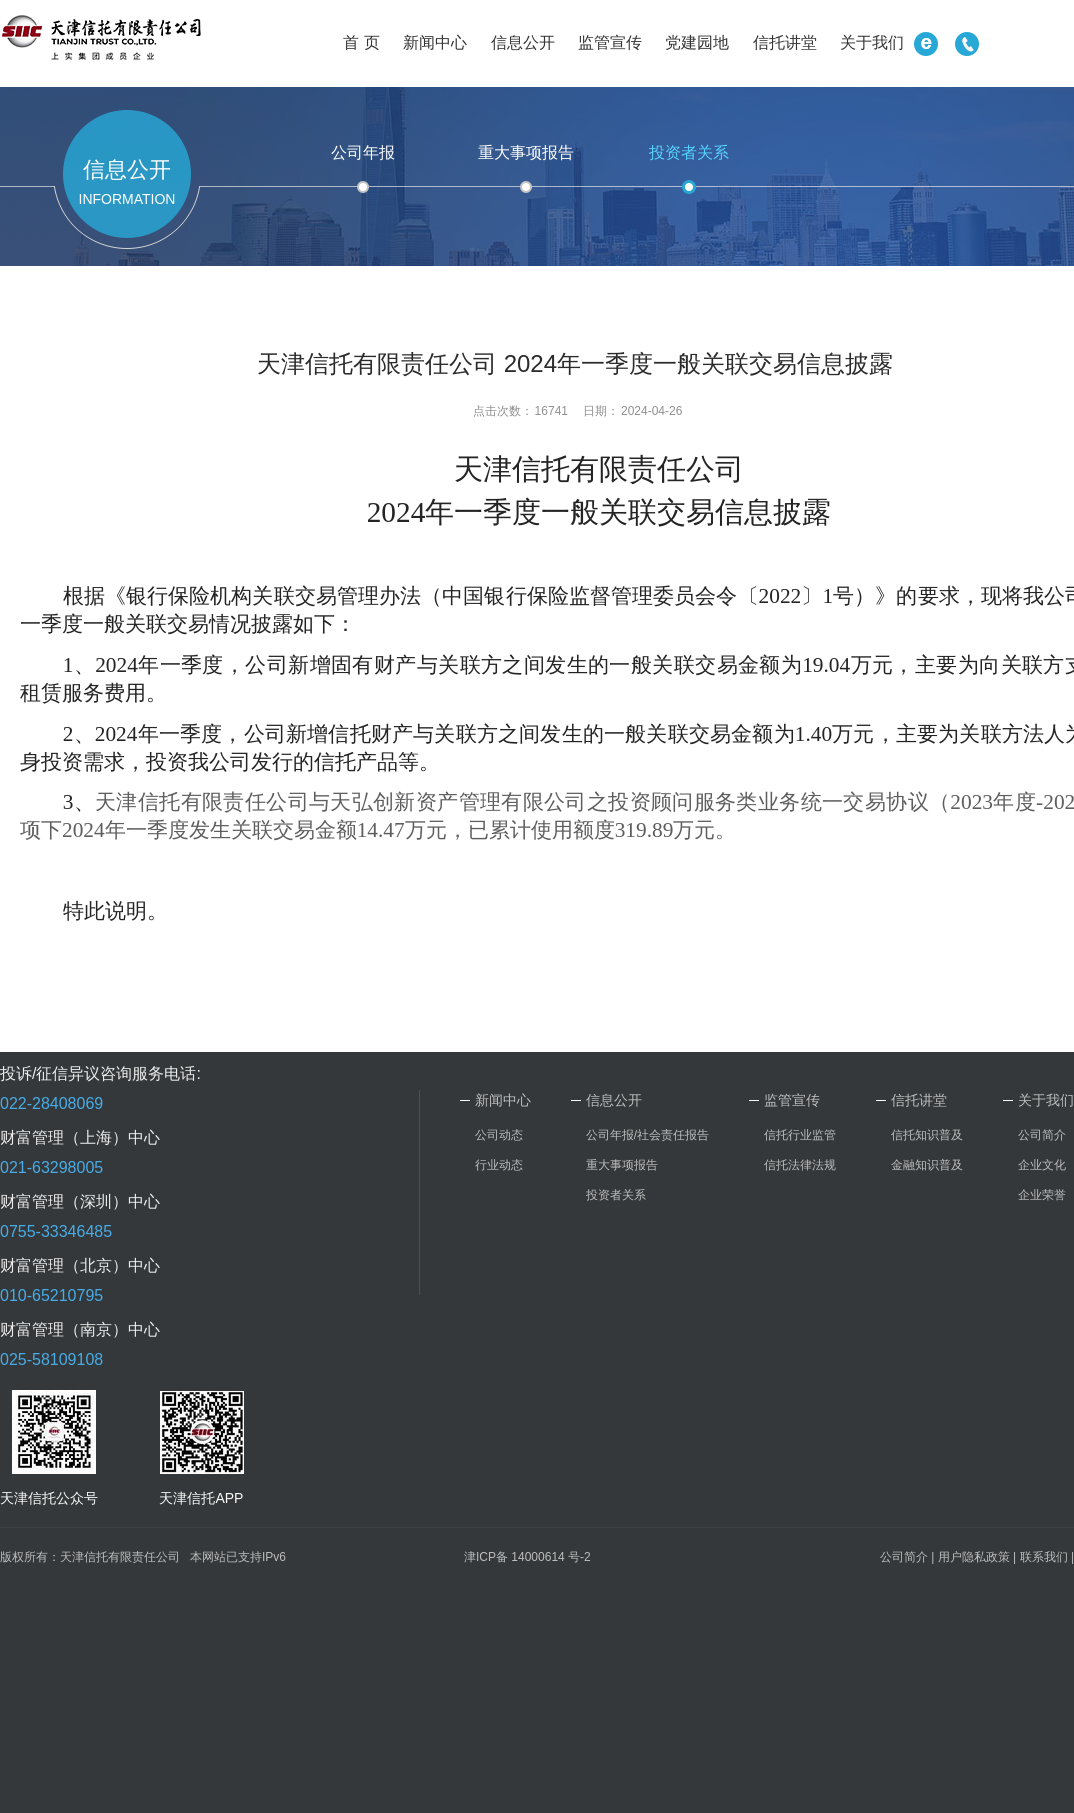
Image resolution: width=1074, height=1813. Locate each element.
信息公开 (523, 42)
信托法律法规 (800, 1165)
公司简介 (1042, 1135)
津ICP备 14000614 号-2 (527, 1557)
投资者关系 (689, 152)
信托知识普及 (927, 1135)
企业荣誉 (1042, 1195)
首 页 (361, 42)
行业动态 (499, 1165)
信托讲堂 (785, 42)
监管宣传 (610, 42)
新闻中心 (435, 42)
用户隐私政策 (974, 1557)
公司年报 (363, 152)
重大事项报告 (526, 152)
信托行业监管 (800, 1135)
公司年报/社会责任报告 (647, 1135)
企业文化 (1042, 1165)
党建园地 (697, 42)
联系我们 (1044, 1557)
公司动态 (499, 1135)
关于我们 (872, 42)
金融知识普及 (927, 1165)
